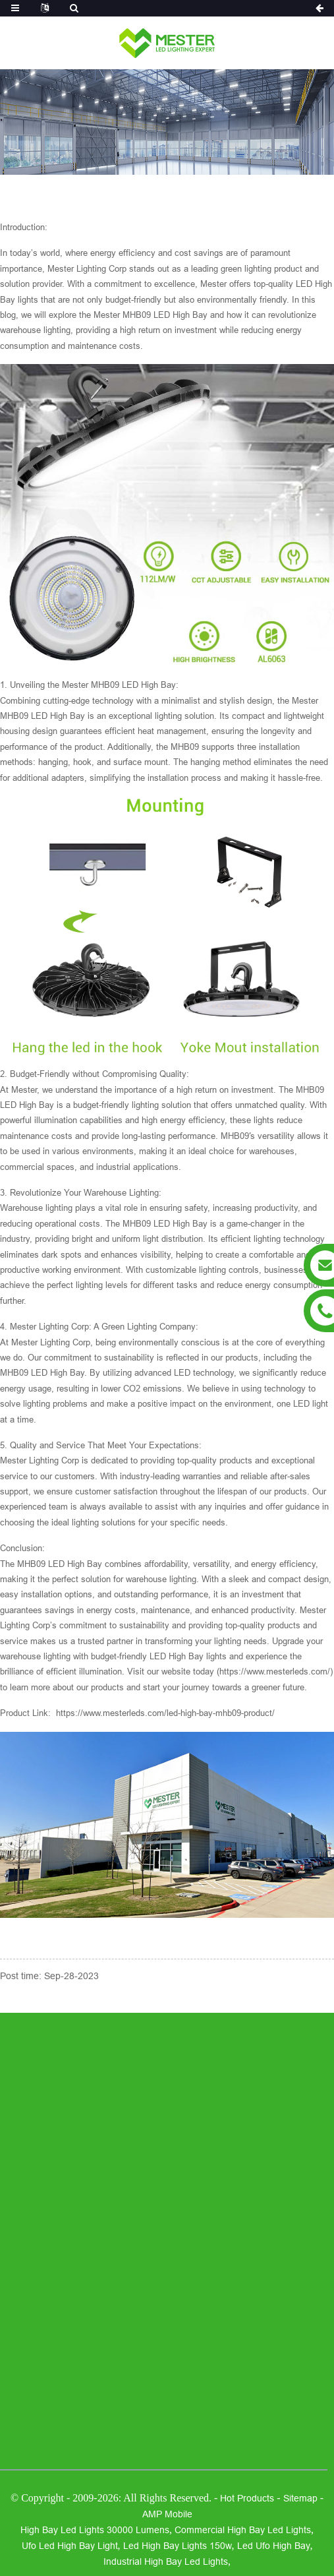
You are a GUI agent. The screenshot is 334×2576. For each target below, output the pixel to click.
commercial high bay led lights (243, 2530)
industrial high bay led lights (165, 2561)
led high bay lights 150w (177, 2545)
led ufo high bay (273, 2545)
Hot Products (247, 2498)
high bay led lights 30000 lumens (94, 2530)
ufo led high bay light (70, 2545)
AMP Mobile (167, 2514)
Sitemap (300, 2498)
